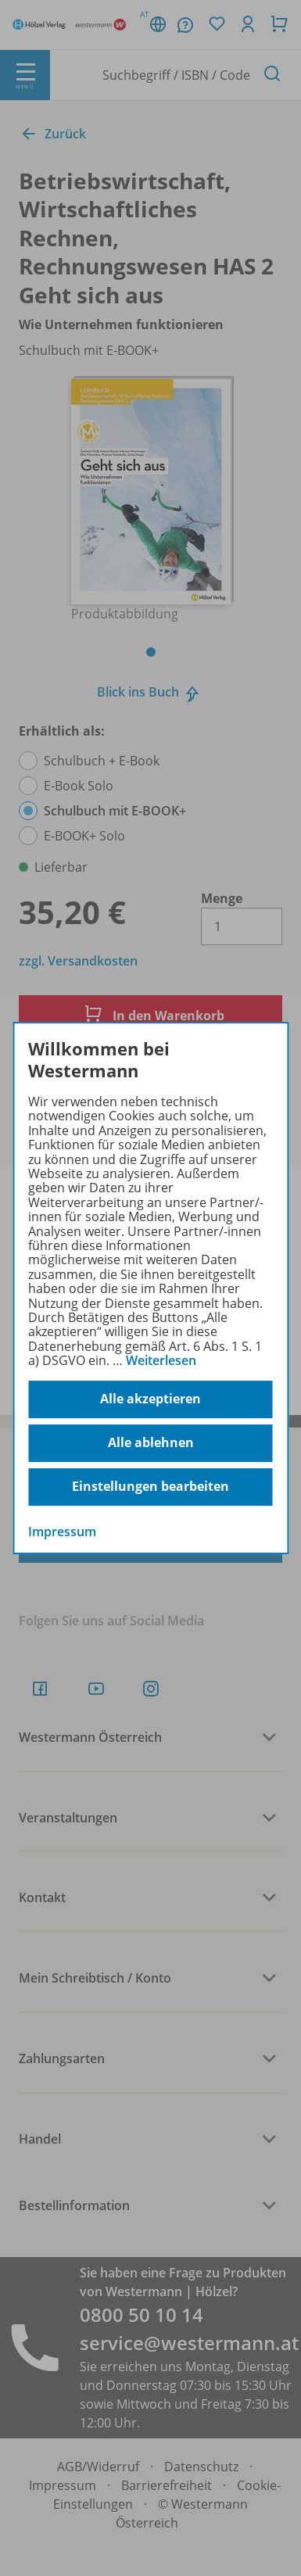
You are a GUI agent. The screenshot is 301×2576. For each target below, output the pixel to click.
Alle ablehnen (151, 1442)
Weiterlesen (161, 1360)
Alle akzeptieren (150, 1398)
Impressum (62, 1531)
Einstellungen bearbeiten (150, 1486)
